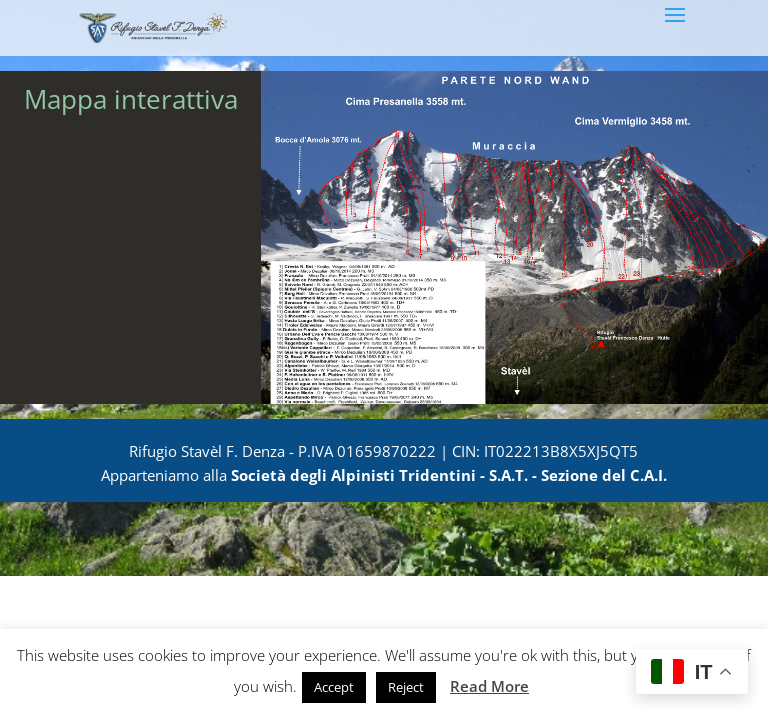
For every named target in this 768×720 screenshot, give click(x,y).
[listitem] (400, 190)
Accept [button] (334, 687)
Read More (489, 686)
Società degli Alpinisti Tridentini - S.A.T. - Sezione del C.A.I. (449, 475)
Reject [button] (406, 687)
